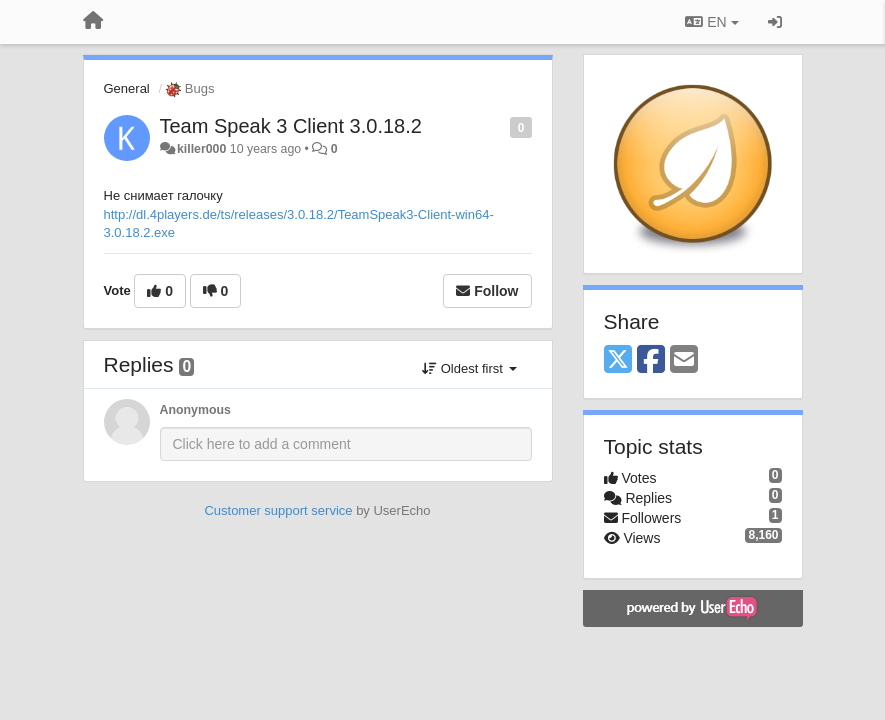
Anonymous (195, 410)
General (127, 88)
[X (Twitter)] (618, 360)
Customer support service (278, 510)
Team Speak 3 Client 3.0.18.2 (291, 126)
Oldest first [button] (469, 368)
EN (711, 22)
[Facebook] (651, 360)
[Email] (684, 360)
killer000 (201, 149)
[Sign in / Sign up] (775, 22)
